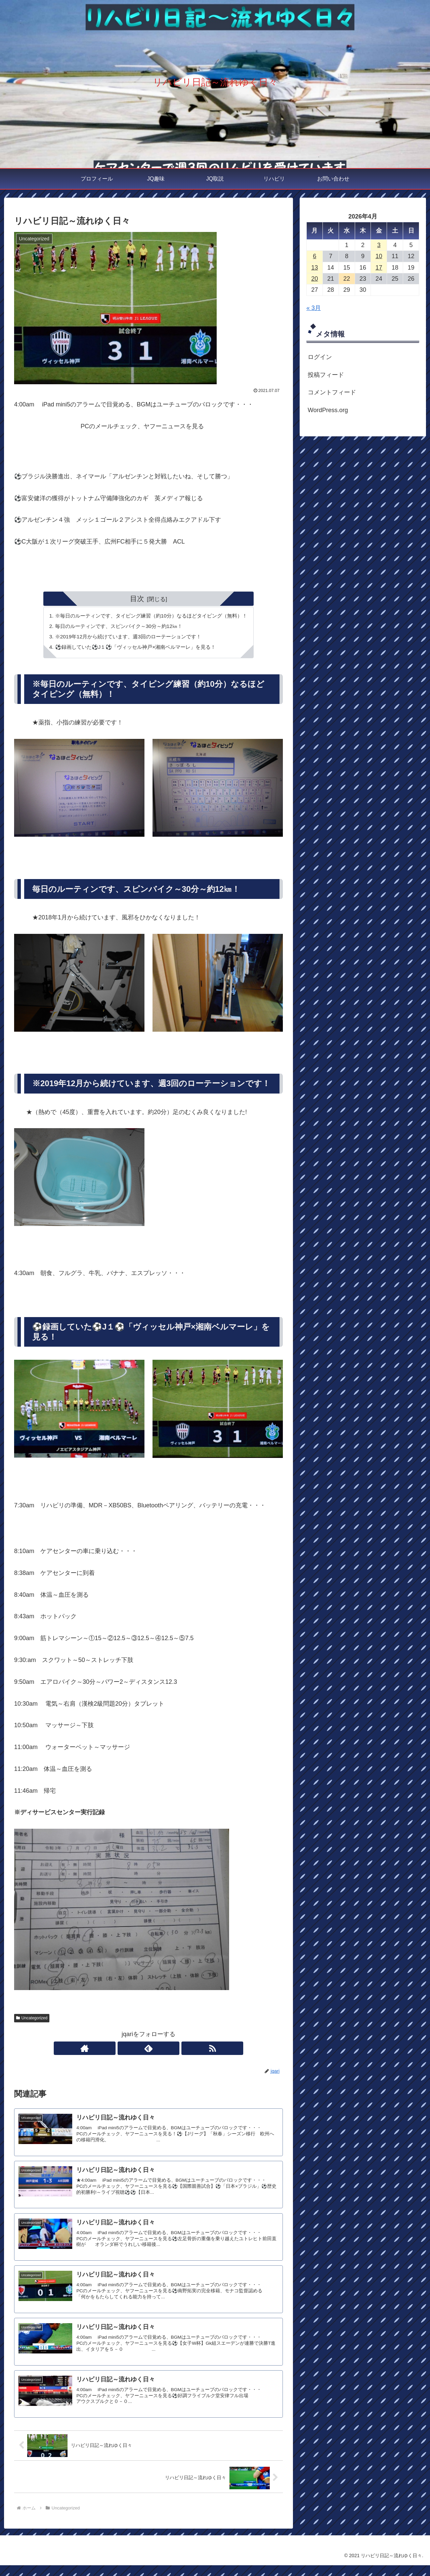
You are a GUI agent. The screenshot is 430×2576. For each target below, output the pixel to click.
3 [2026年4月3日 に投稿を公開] (379, 245)
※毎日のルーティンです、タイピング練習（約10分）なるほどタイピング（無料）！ (151, 616)
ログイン (320, 357)
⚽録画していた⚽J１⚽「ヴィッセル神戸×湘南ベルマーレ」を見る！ (134, 649)
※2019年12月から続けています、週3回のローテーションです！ (126, 638)
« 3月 (313, 308)
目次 (137, 598)
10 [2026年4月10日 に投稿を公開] (379, 256)
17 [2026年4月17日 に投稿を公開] (379, 267)
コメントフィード (332, 392)
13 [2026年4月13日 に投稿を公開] (314, 267)
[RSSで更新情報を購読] (164, 2050)
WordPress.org (328, 410)
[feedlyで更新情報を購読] (148, 2050)
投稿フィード (326, 374)
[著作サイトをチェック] (133, 2050)
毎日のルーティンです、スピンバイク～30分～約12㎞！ (116, 627)
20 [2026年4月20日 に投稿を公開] (314, 278)
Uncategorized (31, 2020)
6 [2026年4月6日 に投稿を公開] (314, 256)
